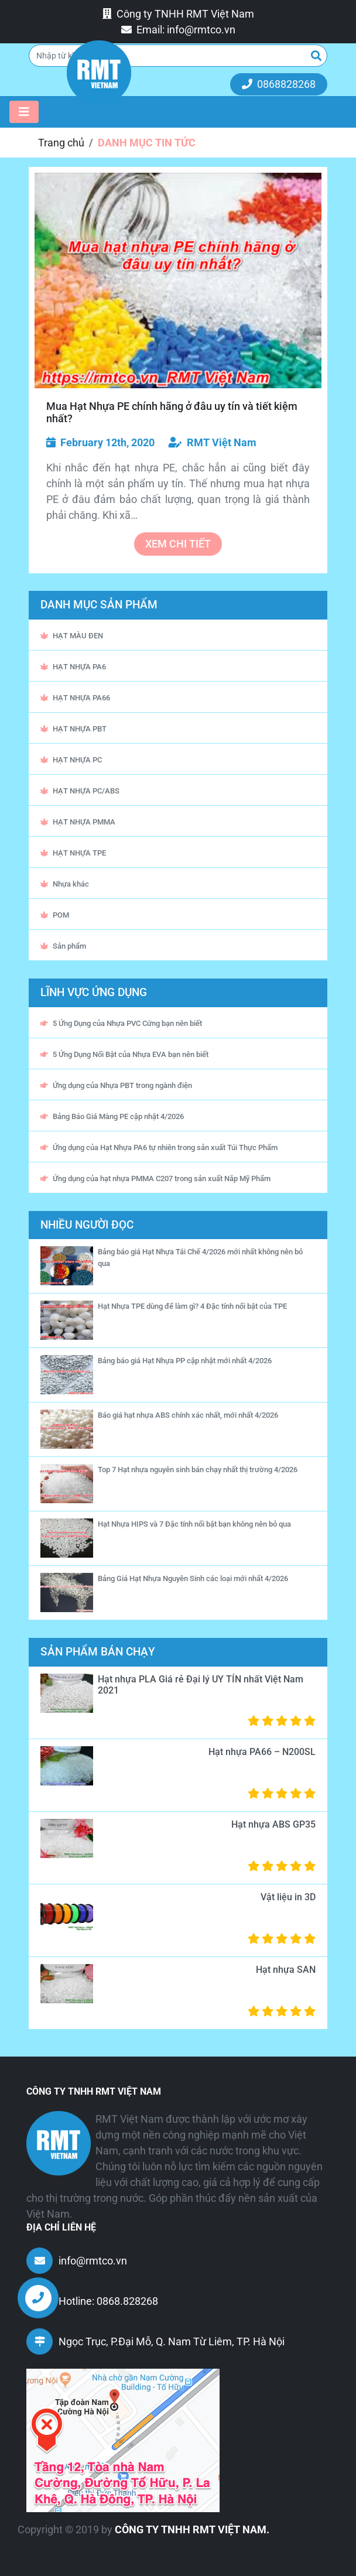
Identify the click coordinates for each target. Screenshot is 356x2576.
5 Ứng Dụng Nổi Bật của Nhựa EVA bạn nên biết (124, 1054)
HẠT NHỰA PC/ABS (79, 790)
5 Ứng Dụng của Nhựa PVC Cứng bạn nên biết (121, 1023)
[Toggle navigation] (24, 112)
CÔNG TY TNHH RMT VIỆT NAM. (192, 2529)
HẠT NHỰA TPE (73, 853)
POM (54, 915)
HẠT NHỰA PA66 (75, 697)
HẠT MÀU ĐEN (71, 635)
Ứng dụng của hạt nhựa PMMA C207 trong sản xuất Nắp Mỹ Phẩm (155, 1178)
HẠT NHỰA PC (71, 759)
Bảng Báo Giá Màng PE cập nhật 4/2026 (112, 1116)
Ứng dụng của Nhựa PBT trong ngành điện (116, 1085)
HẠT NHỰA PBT (73, 728)
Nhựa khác (64, 884)
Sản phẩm (63, 946)
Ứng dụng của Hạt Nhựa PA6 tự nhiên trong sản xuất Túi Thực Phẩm (159, 1147)
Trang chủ (61, 142)
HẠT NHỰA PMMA (77, 821)
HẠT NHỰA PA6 (73, 666)
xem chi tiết (178, 544)
